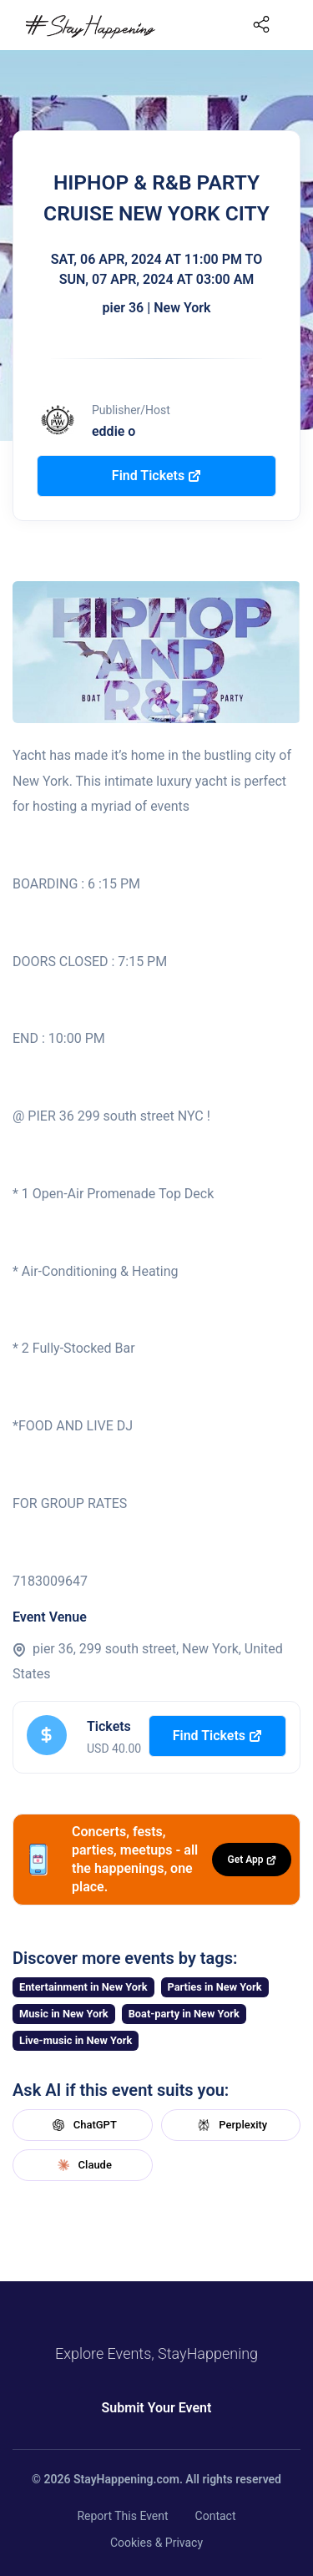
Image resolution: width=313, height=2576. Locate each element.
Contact (215, 2516)
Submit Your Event (157, 2408)
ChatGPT (82, 2125)
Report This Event (122, 2516)
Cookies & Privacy (156, 2542)
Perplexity (230, 2125)
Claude (82, 2165)
